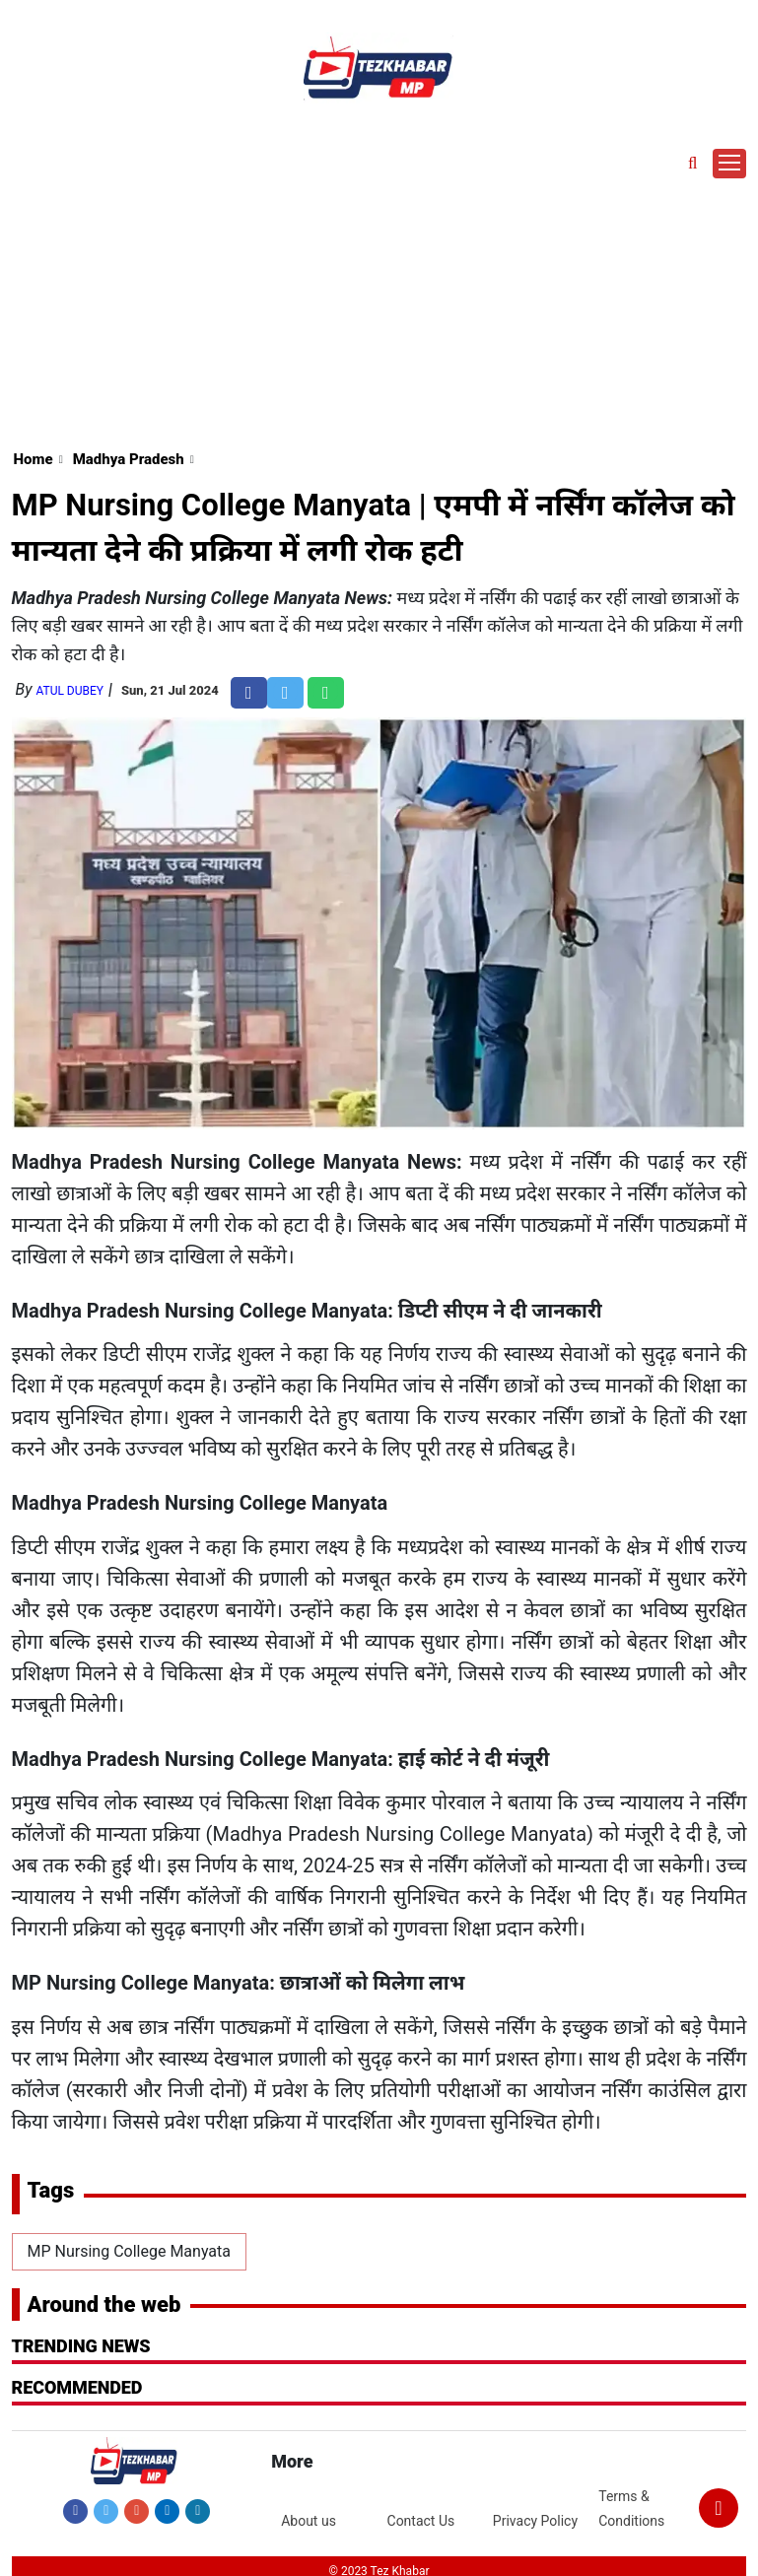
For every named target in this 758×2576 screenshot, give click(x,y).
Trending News (81, 2346)
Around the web (104, 2304)
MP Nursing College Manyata (129, 2251)
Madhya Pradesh (128, 459)
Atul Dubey (69, 691)
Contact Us (421, 2521)
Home (33, 459)
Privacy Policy (535, 2521)
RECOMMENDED (77, 2387)
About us (308, 2521)
